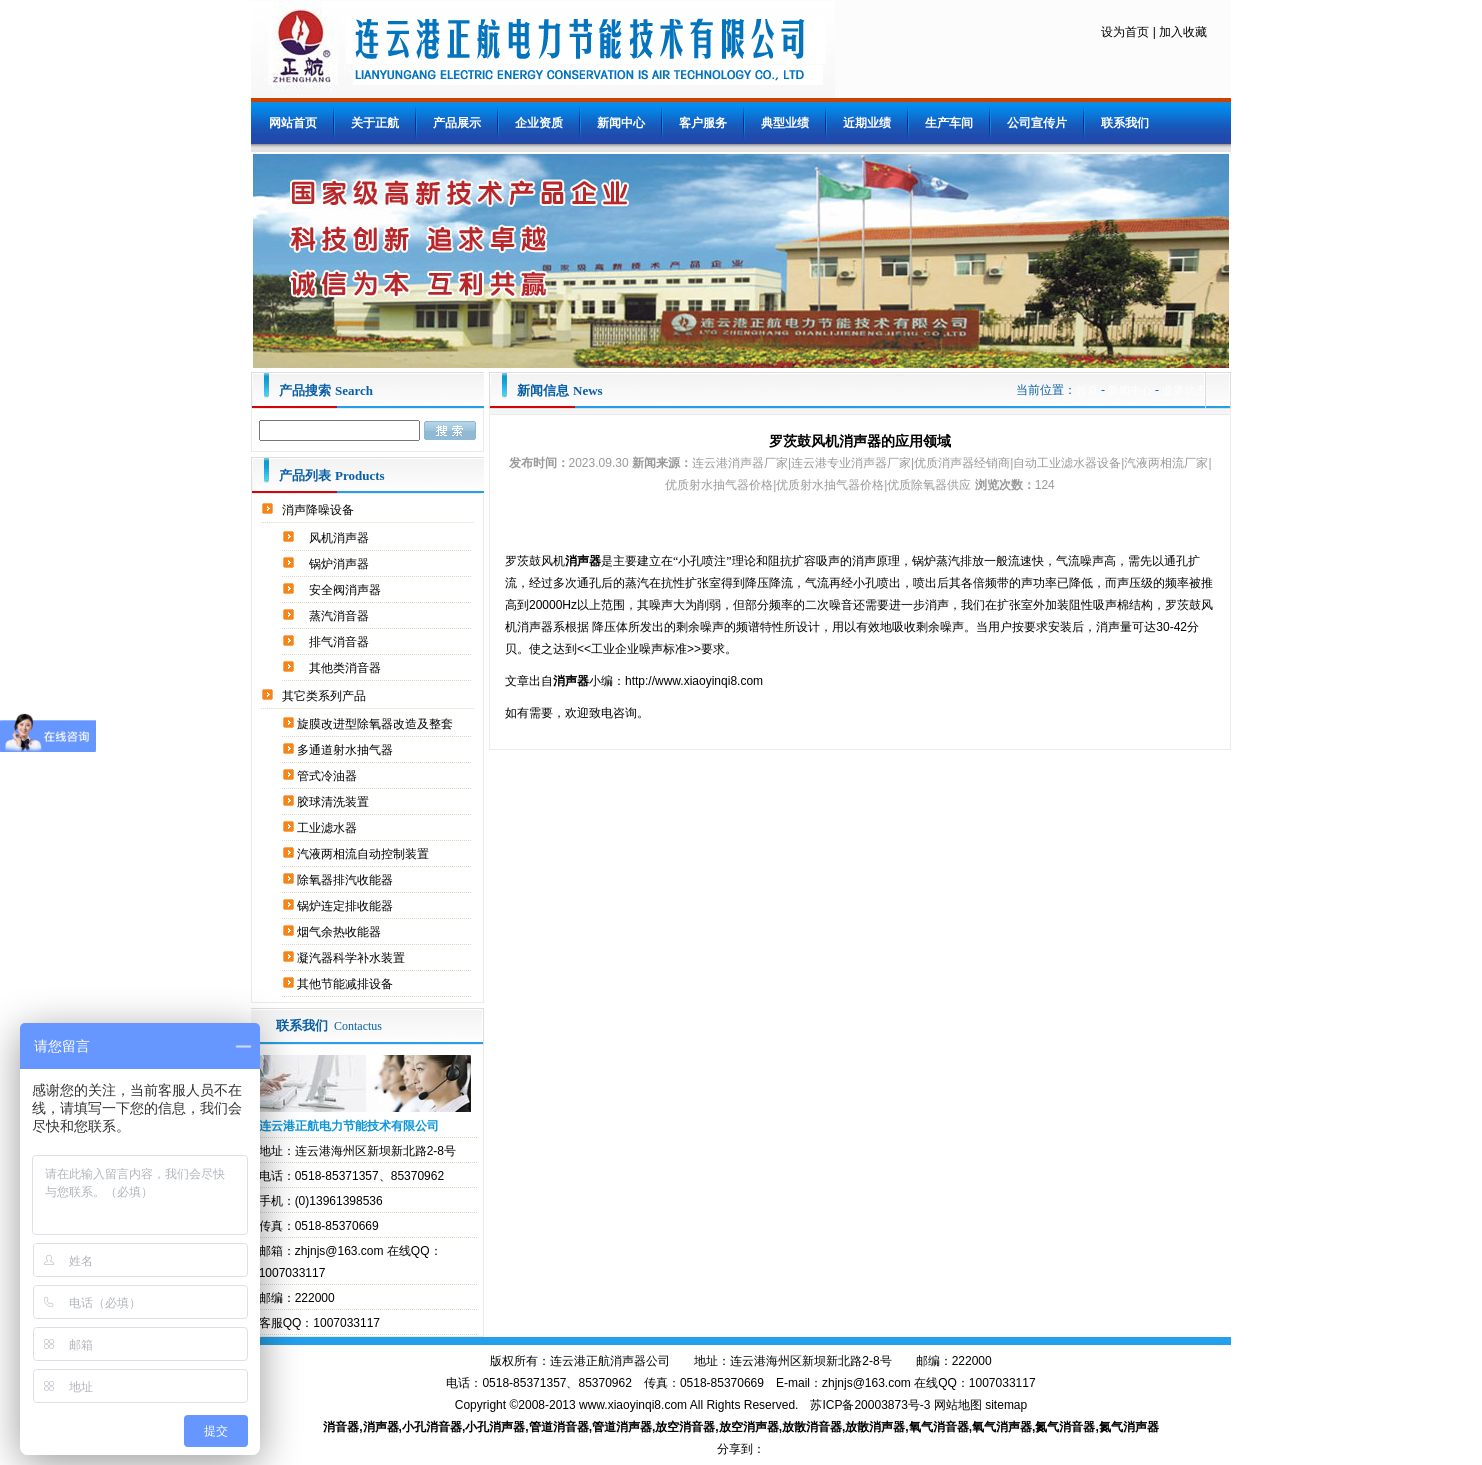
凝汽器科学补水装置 (352, 958)
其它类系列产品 (325, 696)
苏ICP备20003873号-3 (870, 1405)
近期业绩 (867, 123)
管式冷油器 (328, 776)
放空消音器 (685, 1427)
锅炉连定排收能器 (346, 906)
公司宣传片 (1037, 123)
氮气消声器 (1129, 1427)
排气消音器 (340, 642)
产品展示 (457, 123)
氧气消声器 (1002, 1427)
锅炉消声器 (340, 564)
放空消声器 (749, 1427)
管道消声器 (622, 1427)
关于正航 (375, 123)
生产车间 (949, 123)
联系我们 (1125, 123)
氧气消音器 (939, 1427)
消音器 (341, 1427)
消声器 (381, 1427)
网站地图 (958, 1405)
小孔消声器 (495, 1427)
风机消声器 (340, 538)
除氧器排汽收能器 (346, 880)
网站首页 (293, 123)
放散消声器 (875, 1427)
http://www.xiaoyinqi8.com (694, 681)
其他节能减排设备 (346, 984)
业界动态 (1184, 390)
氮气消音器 (1065, 1427)
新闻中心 (621, 123)
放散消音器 (812, 1427)
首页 (1087, 390)
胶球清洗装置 (334, 802)
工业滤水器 (328, 828)
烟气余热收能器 (340, 932)
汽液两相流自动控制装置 (364, 854)
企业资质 (539, 123)
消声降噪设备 (319, 510)
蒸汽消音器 (340, 616)
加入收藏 (1183, 32)
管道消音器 (559, 1427)
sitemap (1006, 1405)
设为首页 (1125, 32)
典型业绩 (785, 123)
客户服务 (703, 123)
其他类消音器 (346, 668)
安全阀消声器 (346, 590)
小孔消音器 (432, 1427)
